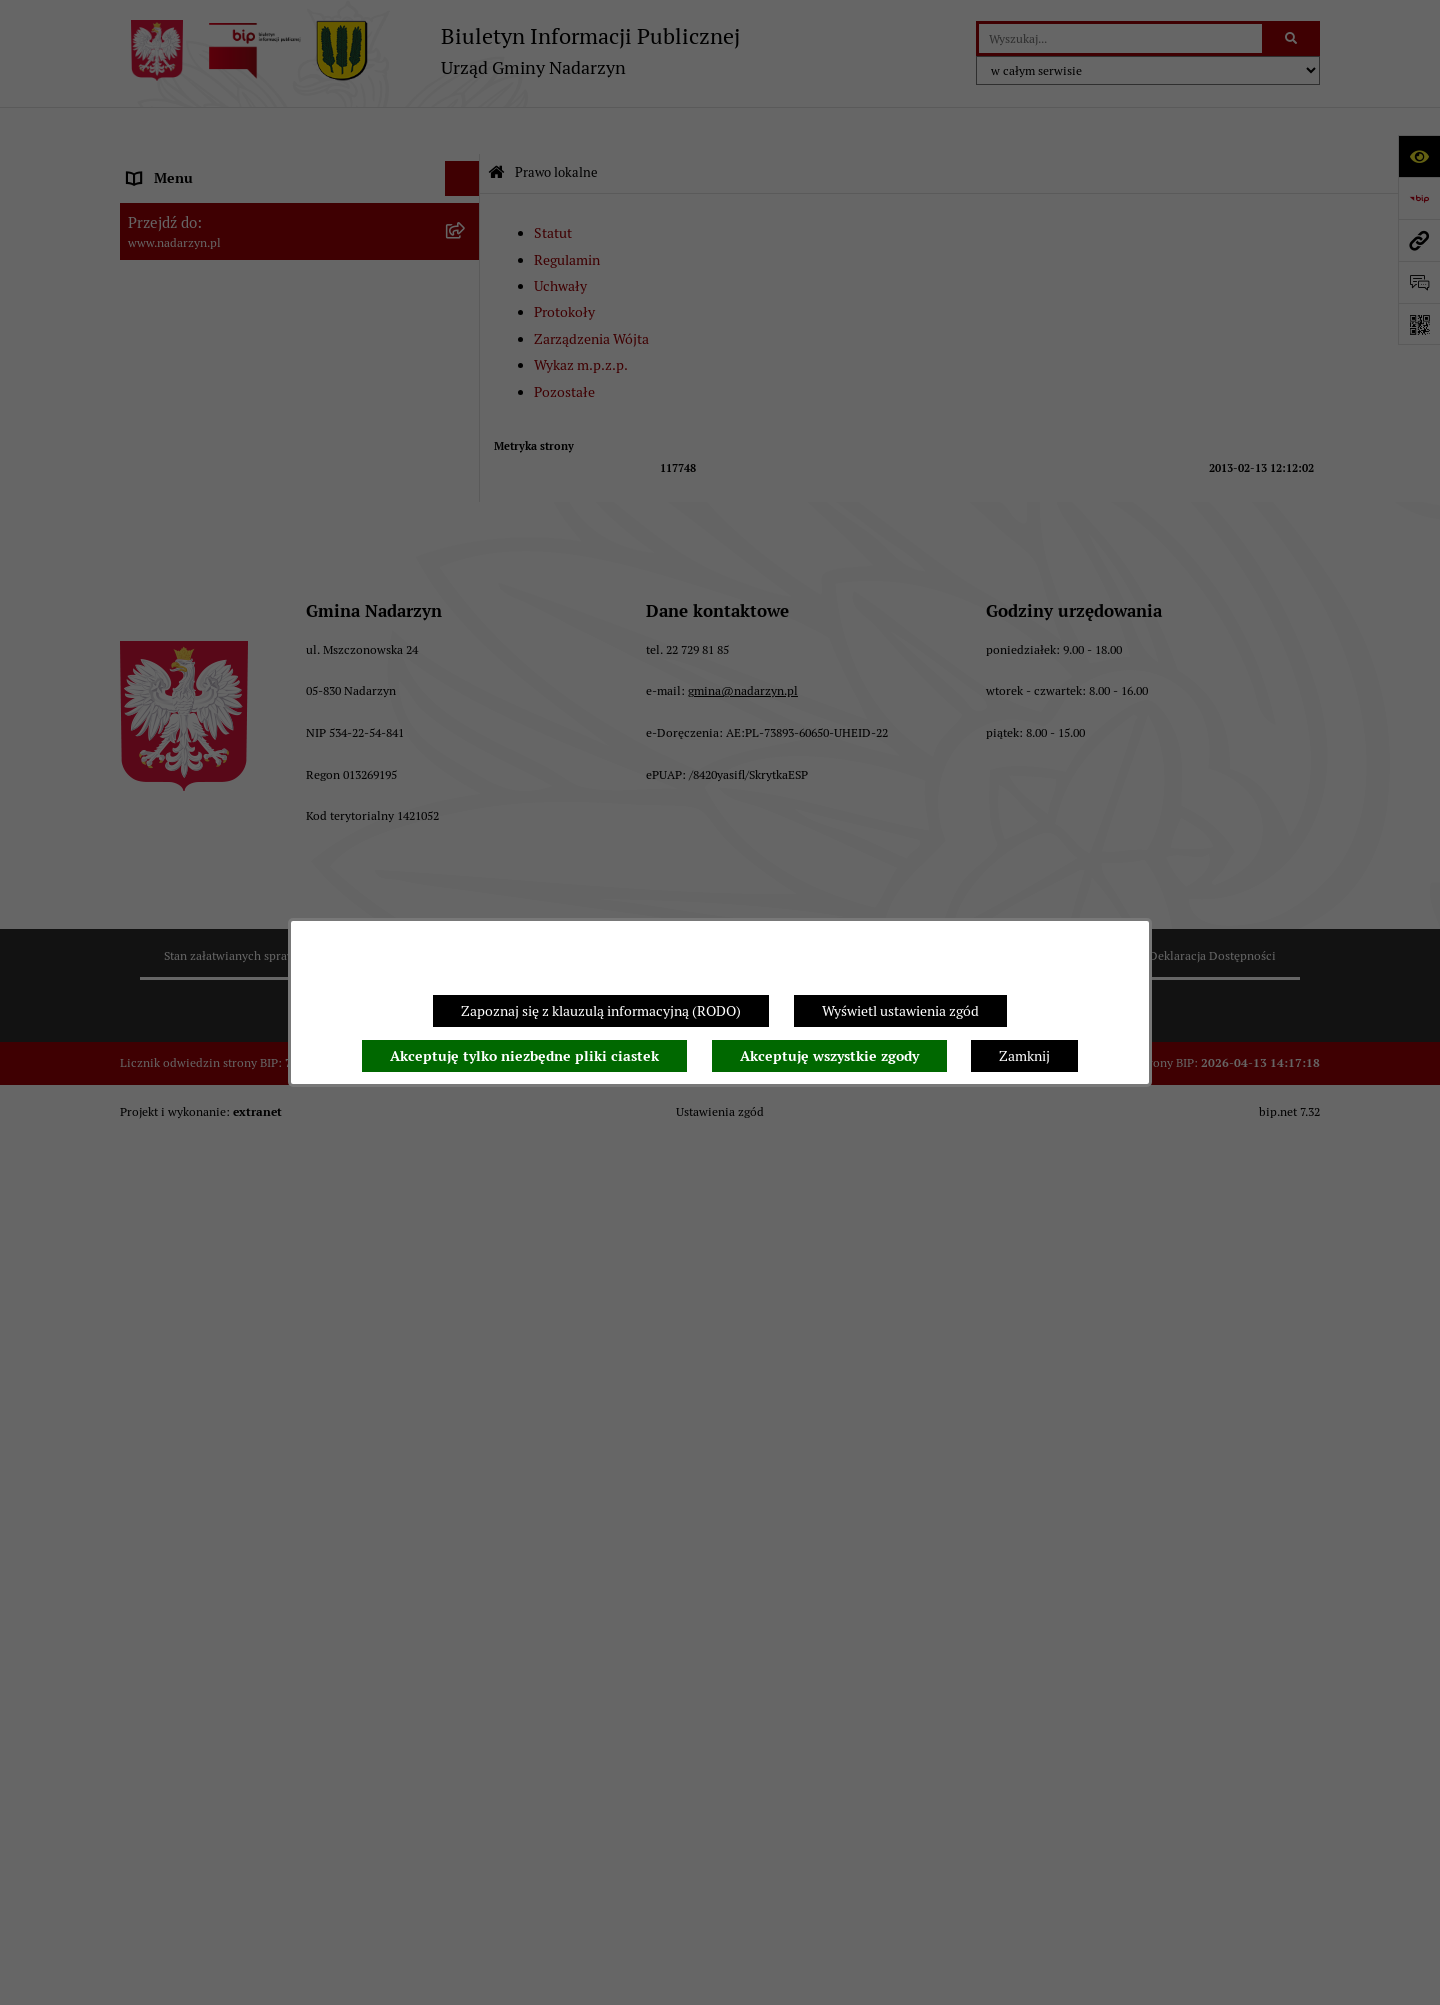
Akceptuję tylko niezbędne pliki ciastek (524, 1056)
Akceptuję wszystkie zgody (829, 1056)
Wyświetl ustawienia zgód (900, 1011)
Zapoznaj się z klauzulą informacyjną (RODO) (601, 1011)
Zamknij (1024, 1056)
